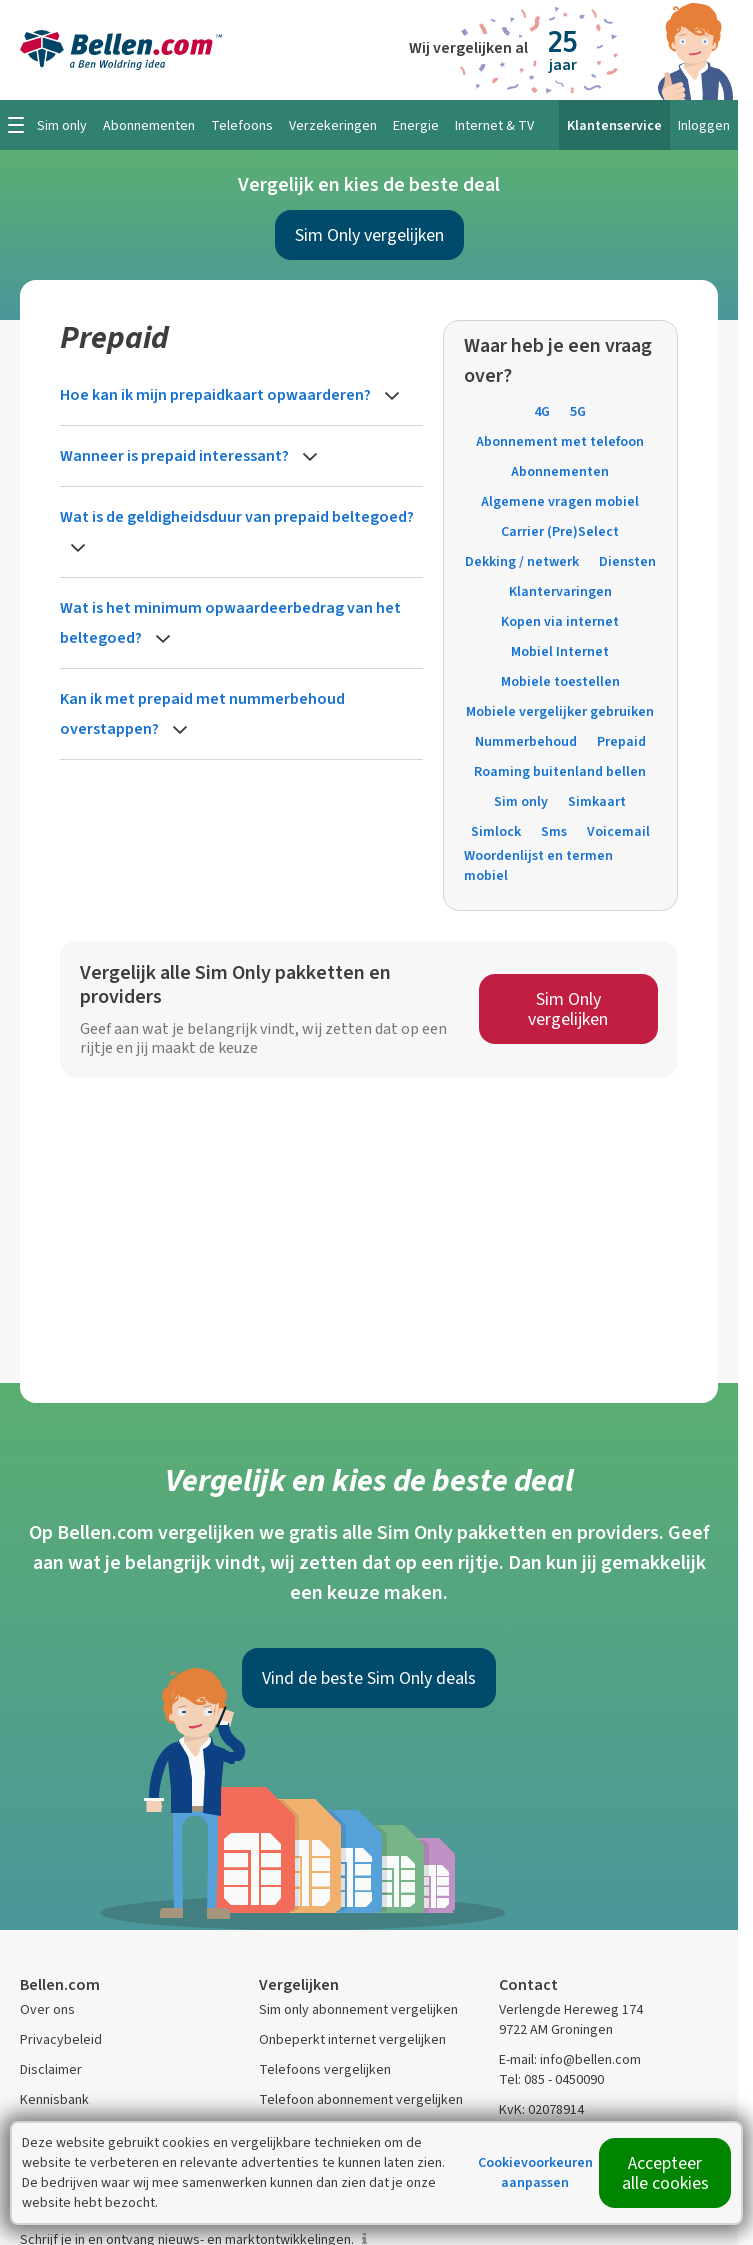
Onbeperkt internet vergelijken (352, 2039)
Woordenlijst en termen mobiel (538, 865)
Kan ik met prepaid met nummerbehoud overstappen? (202, 713)
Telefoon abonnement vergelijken (361, 2099)
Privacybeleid (61, 2039)
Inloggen (704, 125)
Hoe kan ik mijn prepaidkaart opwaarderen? (217, 394)
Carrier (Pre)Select (560, 531)
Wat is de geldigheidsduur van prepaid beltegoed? (237, 516)
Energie (416, 125)
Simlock (496, 831)
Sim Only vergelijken (369, 235)
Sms (554, 831)
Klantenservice (614, 125)
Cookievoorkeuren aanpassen (535, 2172)
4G (542, 411)
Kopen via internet (560, 621)
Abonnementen (560, 471)
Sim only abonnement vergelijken (358, 2009)
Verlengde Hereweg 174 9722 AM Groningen (571, 2019)
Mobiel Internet (560, 651)
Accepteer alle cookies (665, 2173)
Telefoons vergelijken (325, 2069)
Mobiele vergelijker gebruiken (560, 711)
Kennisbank (54, 2099)
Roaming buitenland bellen (560, 771)
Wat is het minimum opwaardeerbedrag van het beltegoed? (230, 622)
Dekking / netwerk (522, 561)
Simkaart (597, 801)
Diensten (627, 561)
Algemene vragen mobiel (560, 501)
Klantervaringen (560, 591)
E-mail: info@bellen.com (570, 2059)
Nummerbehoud (526, 741)
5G (578, 411)
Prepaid (621, 741)
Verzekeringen (333, 125)
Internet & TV (494, 125)
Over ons (47, 2009)
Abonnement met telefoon (560, 441)
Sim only (521, 801)
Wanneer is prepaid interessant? (176, 455)
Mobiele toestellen (560, 681)
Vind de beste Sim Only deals (369, 1678)
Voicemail (618, 831)
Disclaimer (51, 2069)
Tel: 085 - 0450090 (551, 2079)
